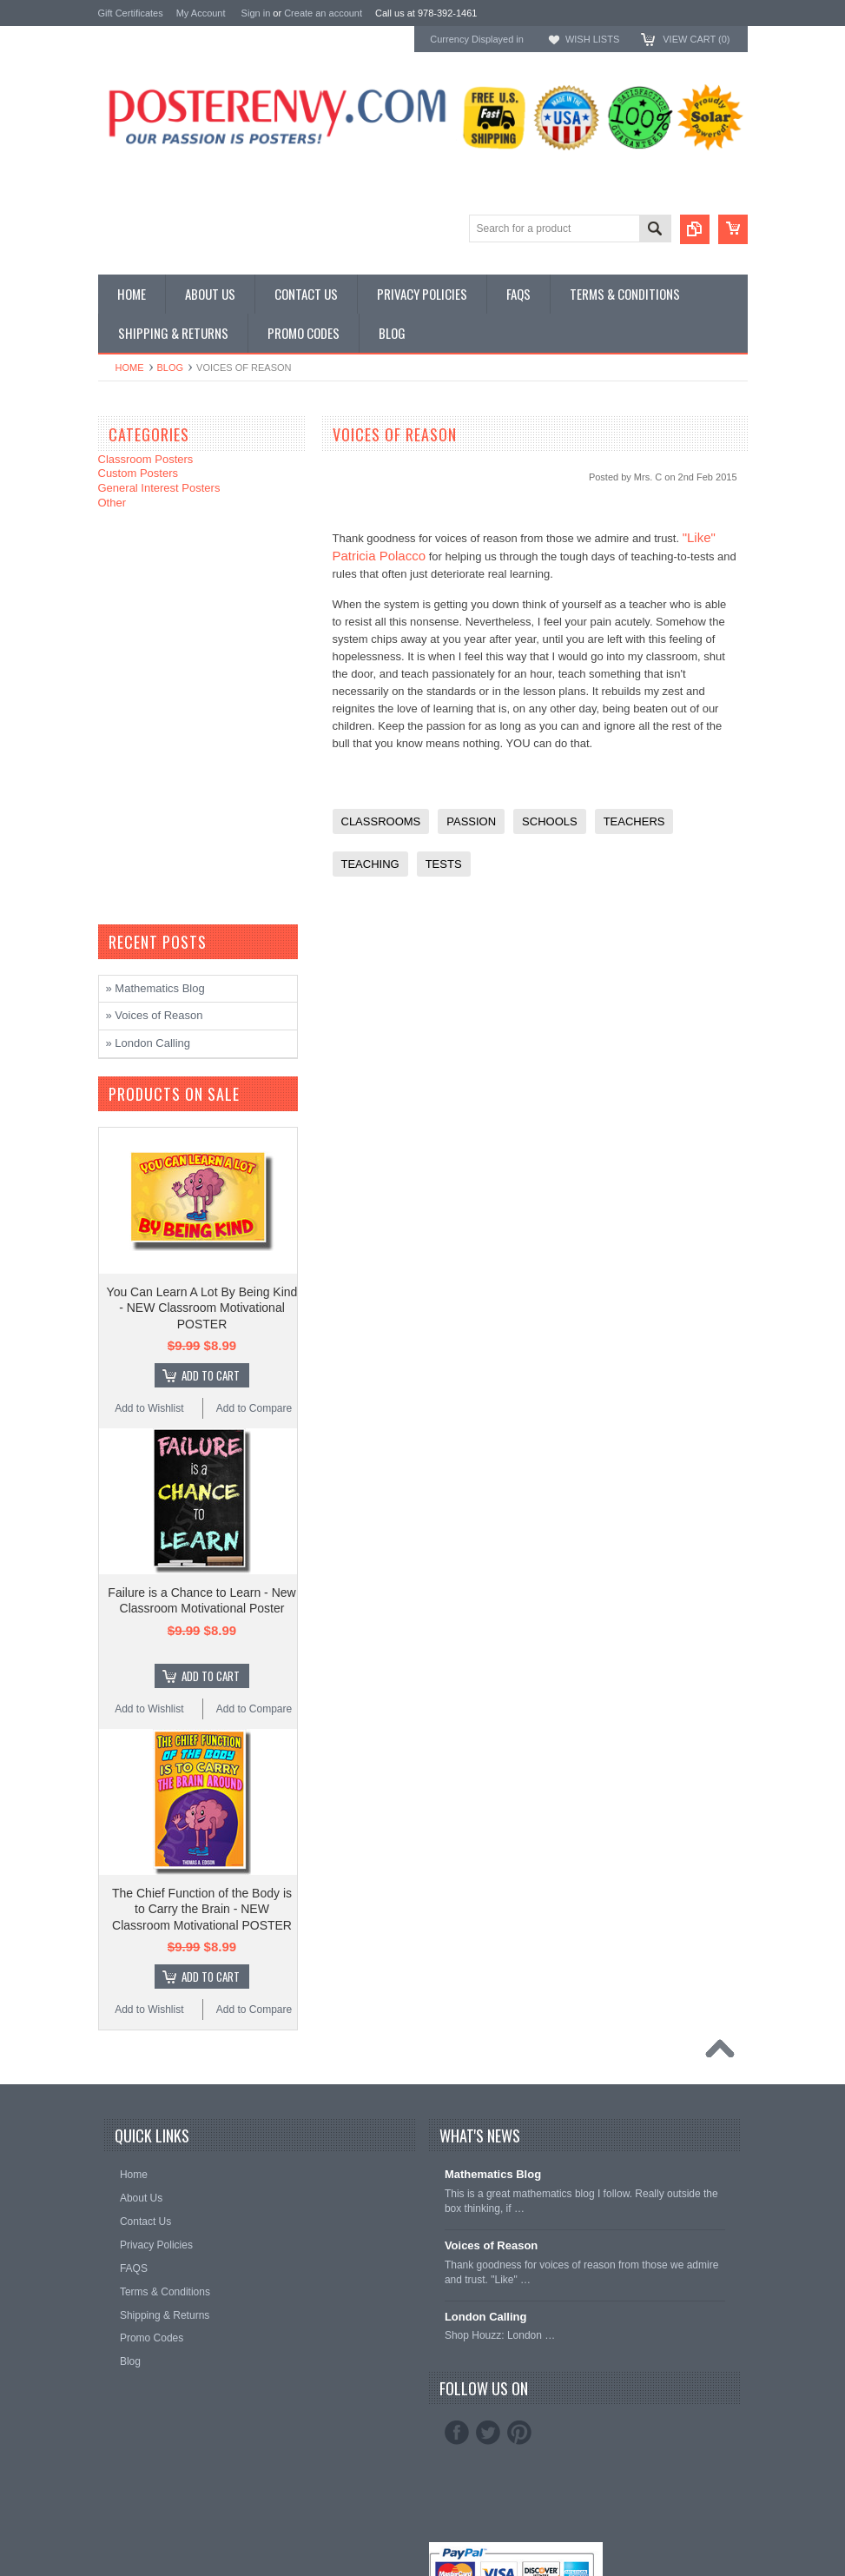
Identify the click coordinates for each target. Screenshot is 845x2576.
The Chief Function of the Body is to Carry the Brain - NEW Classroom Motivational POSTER (202, 1908)
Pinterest (519, 2432)
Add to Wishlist (149, 1408)
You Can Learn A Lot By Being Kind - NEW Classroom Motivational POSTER (202, 1307)
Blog (170, 367)
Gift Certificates (130, 13)
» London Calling (148, 1043)
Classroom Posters (146, 459)
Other (112, 502)
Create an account (323, 13)
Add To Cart (211, 1375)
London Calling (486, 2316)
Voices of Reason (491, 2245)
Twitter (488, 2432)
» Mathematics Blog (155, 988)
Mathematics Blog (493, 2174)
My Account (201, 13)
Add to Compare (254, 1408)
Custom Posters (138, 473)
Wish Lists (592, 39)
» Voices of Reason (154, 1015)
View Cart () (696, 39)
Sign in (256, 13)
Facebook (457, 2432)
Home (130, 367)
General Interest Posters (159, 487)
